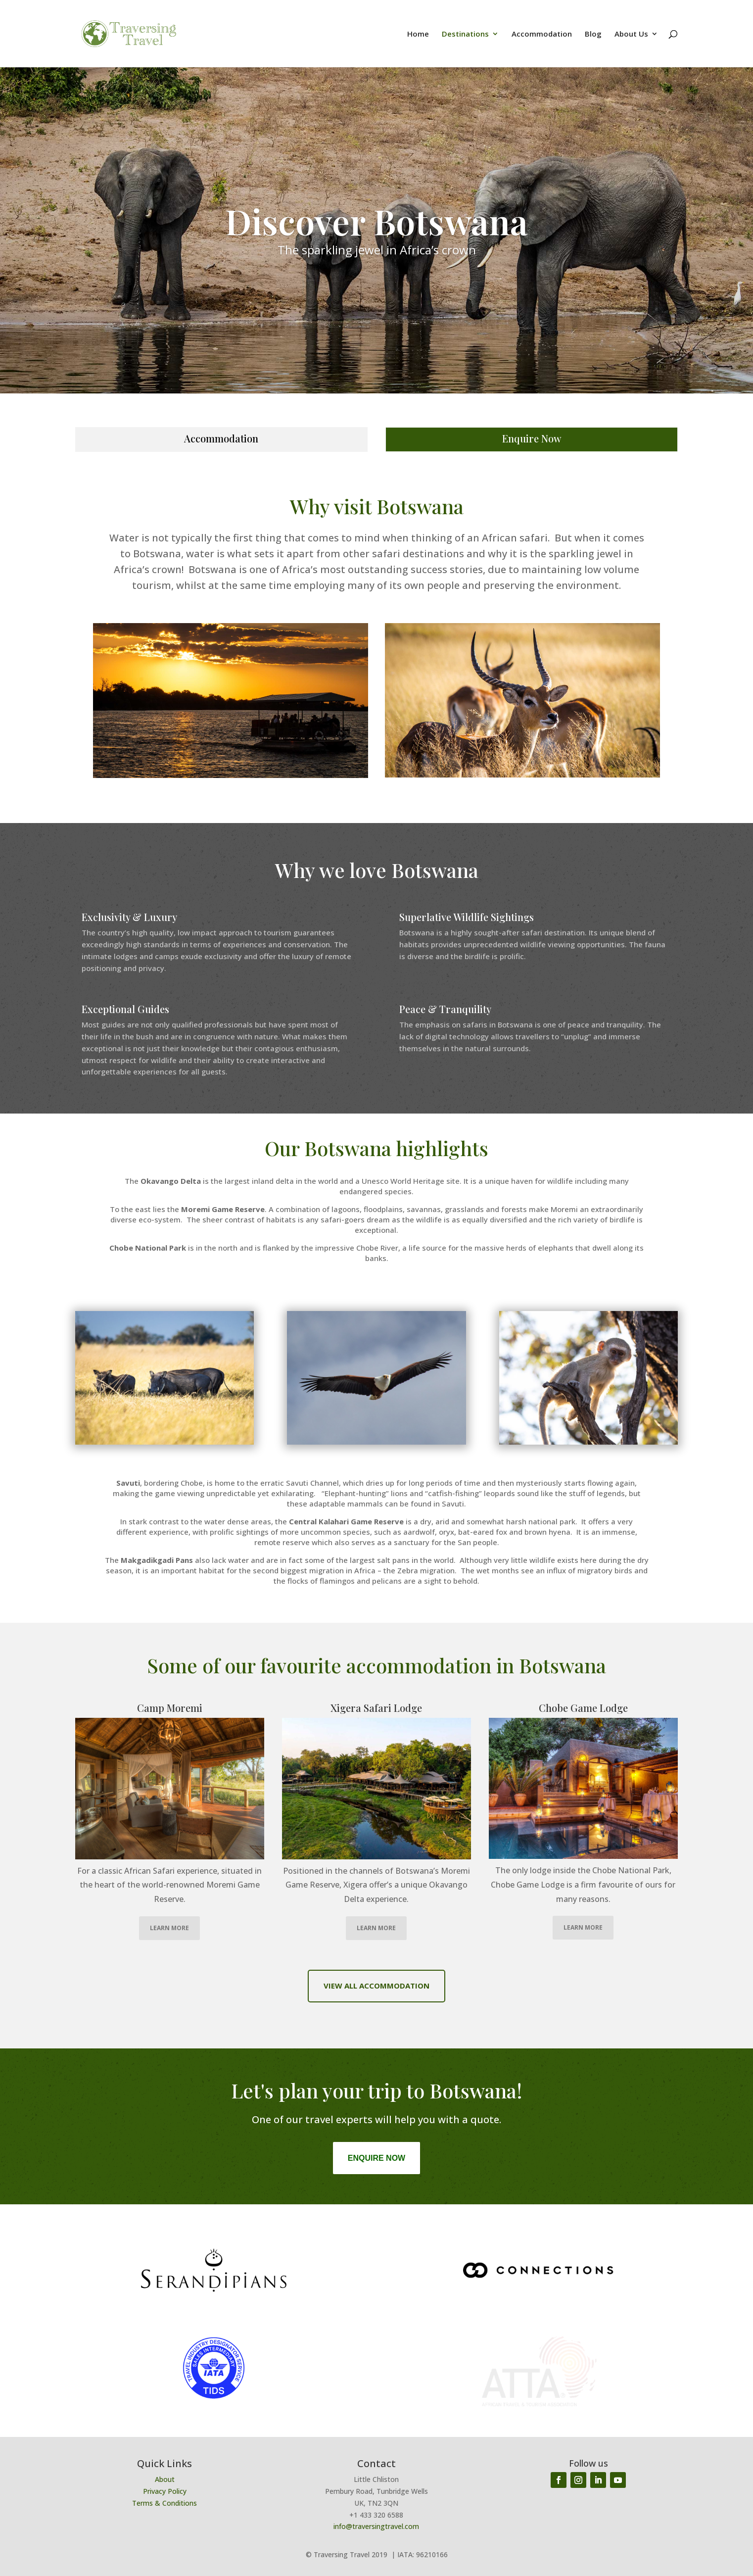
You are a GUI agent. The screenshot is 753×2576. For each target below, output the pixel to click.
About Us (631, 34)
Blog (593, 34)
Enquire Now (532, 438)
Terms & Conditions (164, 2503)
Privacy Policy (165, 2491)
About (165, 2479)
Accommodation (542, 34)
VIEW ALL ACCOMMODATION (376, 1986)
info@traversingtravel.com (376, 2526)
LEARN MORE (169, 1928)
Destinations (465, 34)
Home (418, 34)
